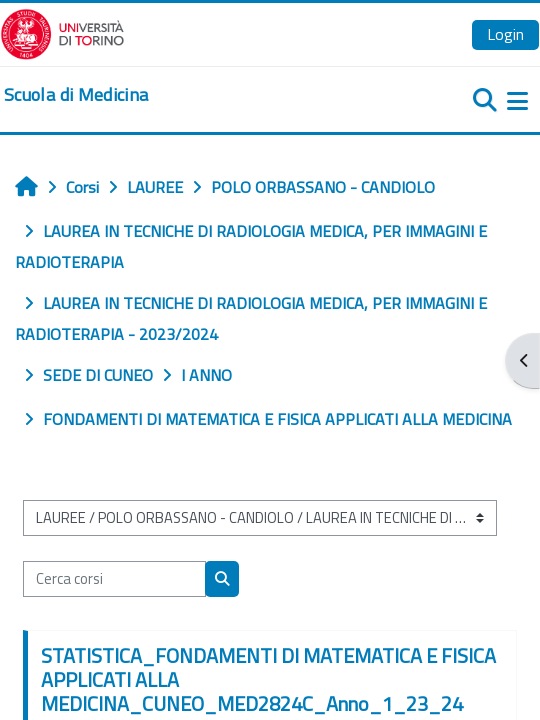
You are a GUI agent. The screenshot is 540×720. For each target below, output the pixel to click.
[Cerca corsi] (114, 579)
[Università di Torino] (62, 32)
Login (505, 34)
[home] (76, 95)
